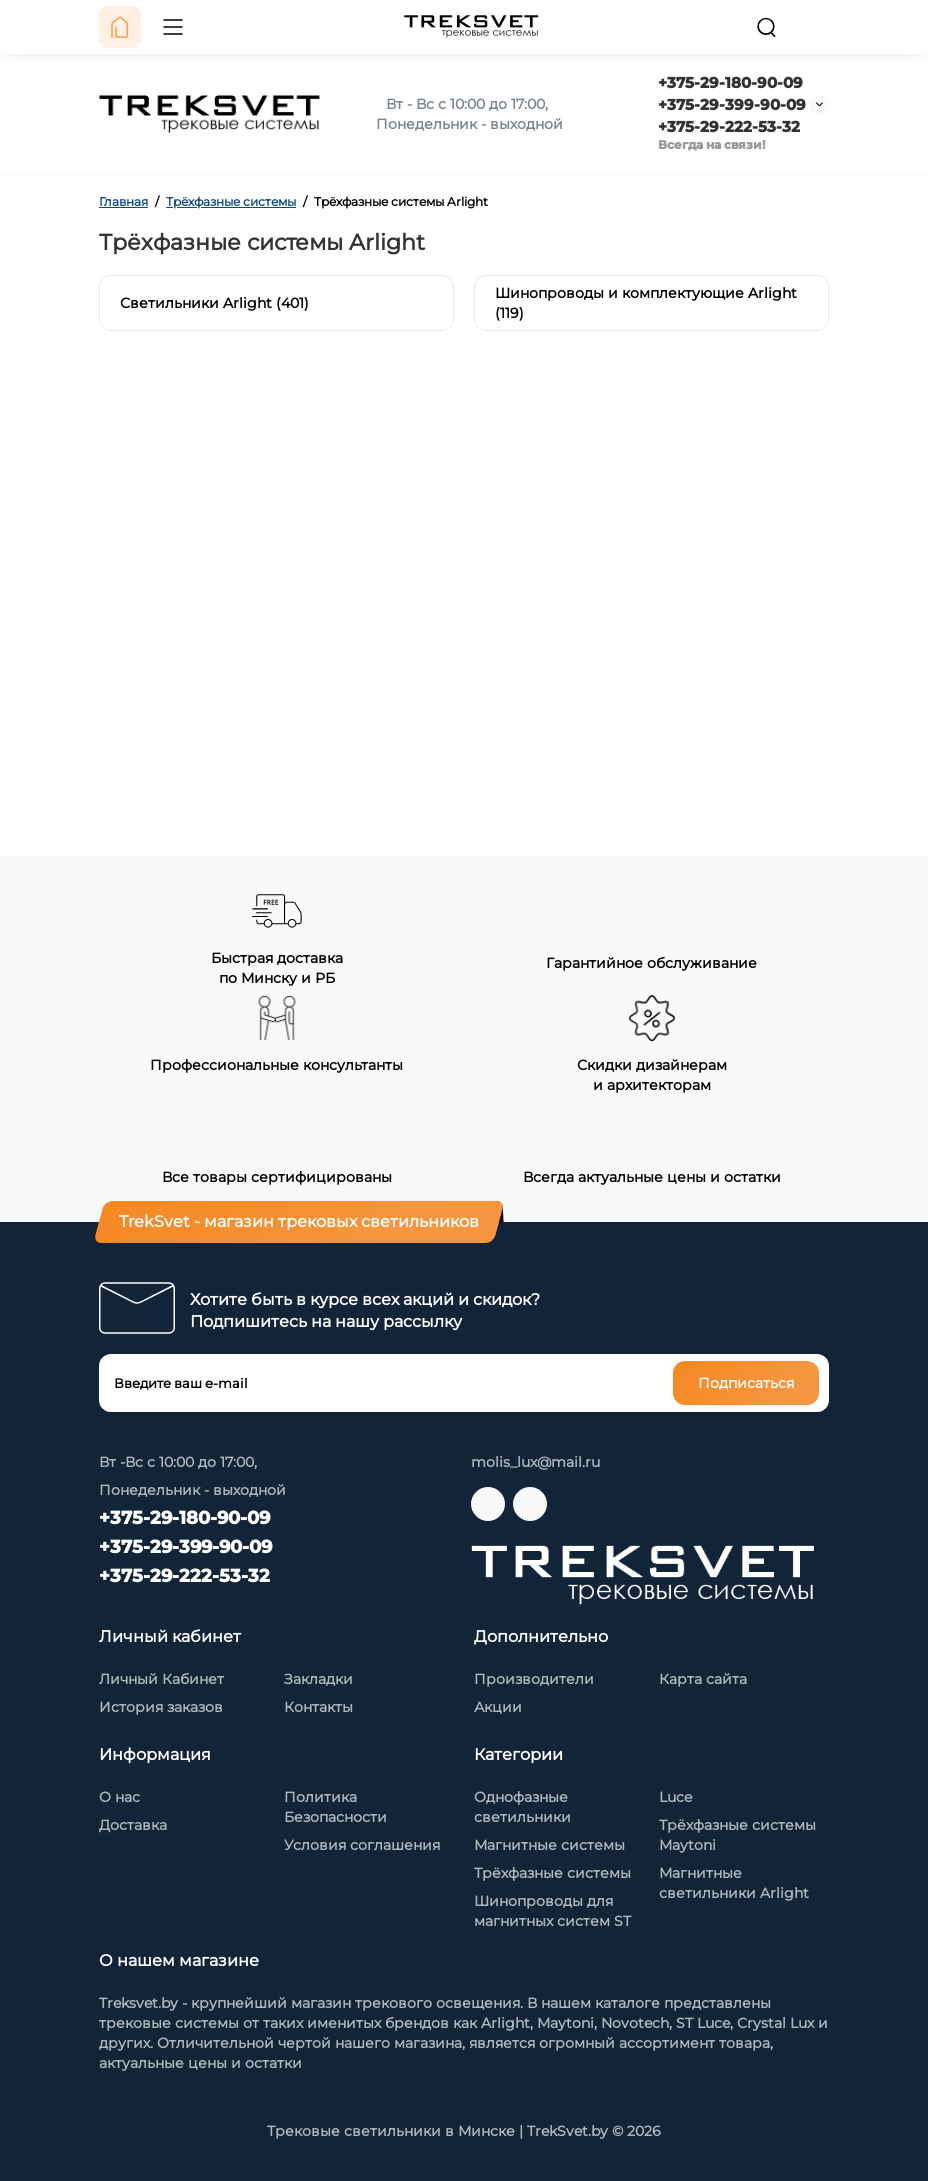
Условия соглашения (362, 1845)
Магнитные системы (549, 1845)
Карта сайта (703, 1679)
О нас (119, 1797)
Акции (498, 1707)
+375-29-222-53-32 (729, 126)
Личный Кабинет (161, 1679)
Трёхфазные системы (552, 1873)
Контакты (318, 1707)
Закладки (318, 1679)
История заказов (161, 1707)
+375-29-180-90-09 (730, 82)
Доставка (133, 1825)
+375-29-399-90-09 (732, 104)
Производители (534, 1679)
